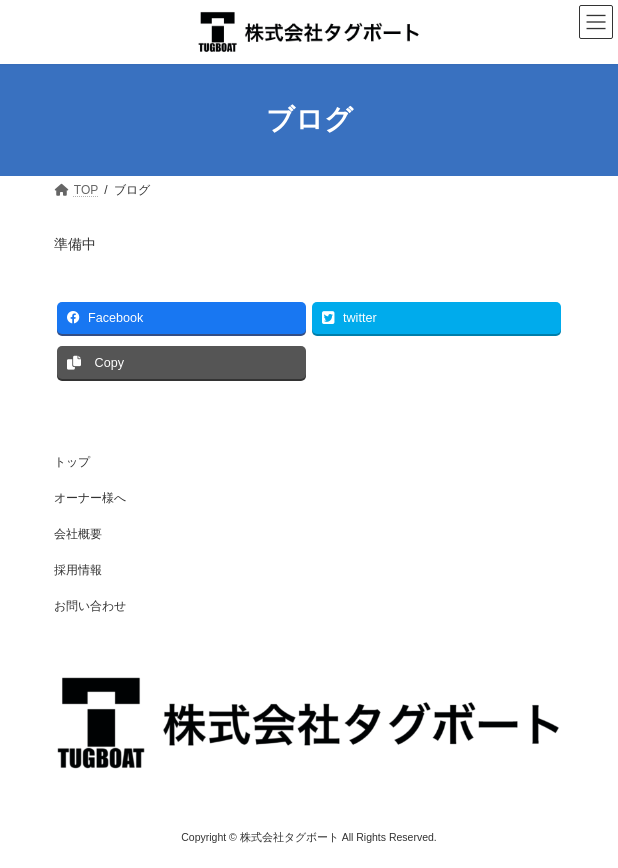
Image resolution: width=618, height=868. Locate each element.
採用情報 (78, 570)
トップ (72, 462)
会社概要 (78, 534)
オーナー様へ (90, 498)
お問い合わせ (90, 606)
